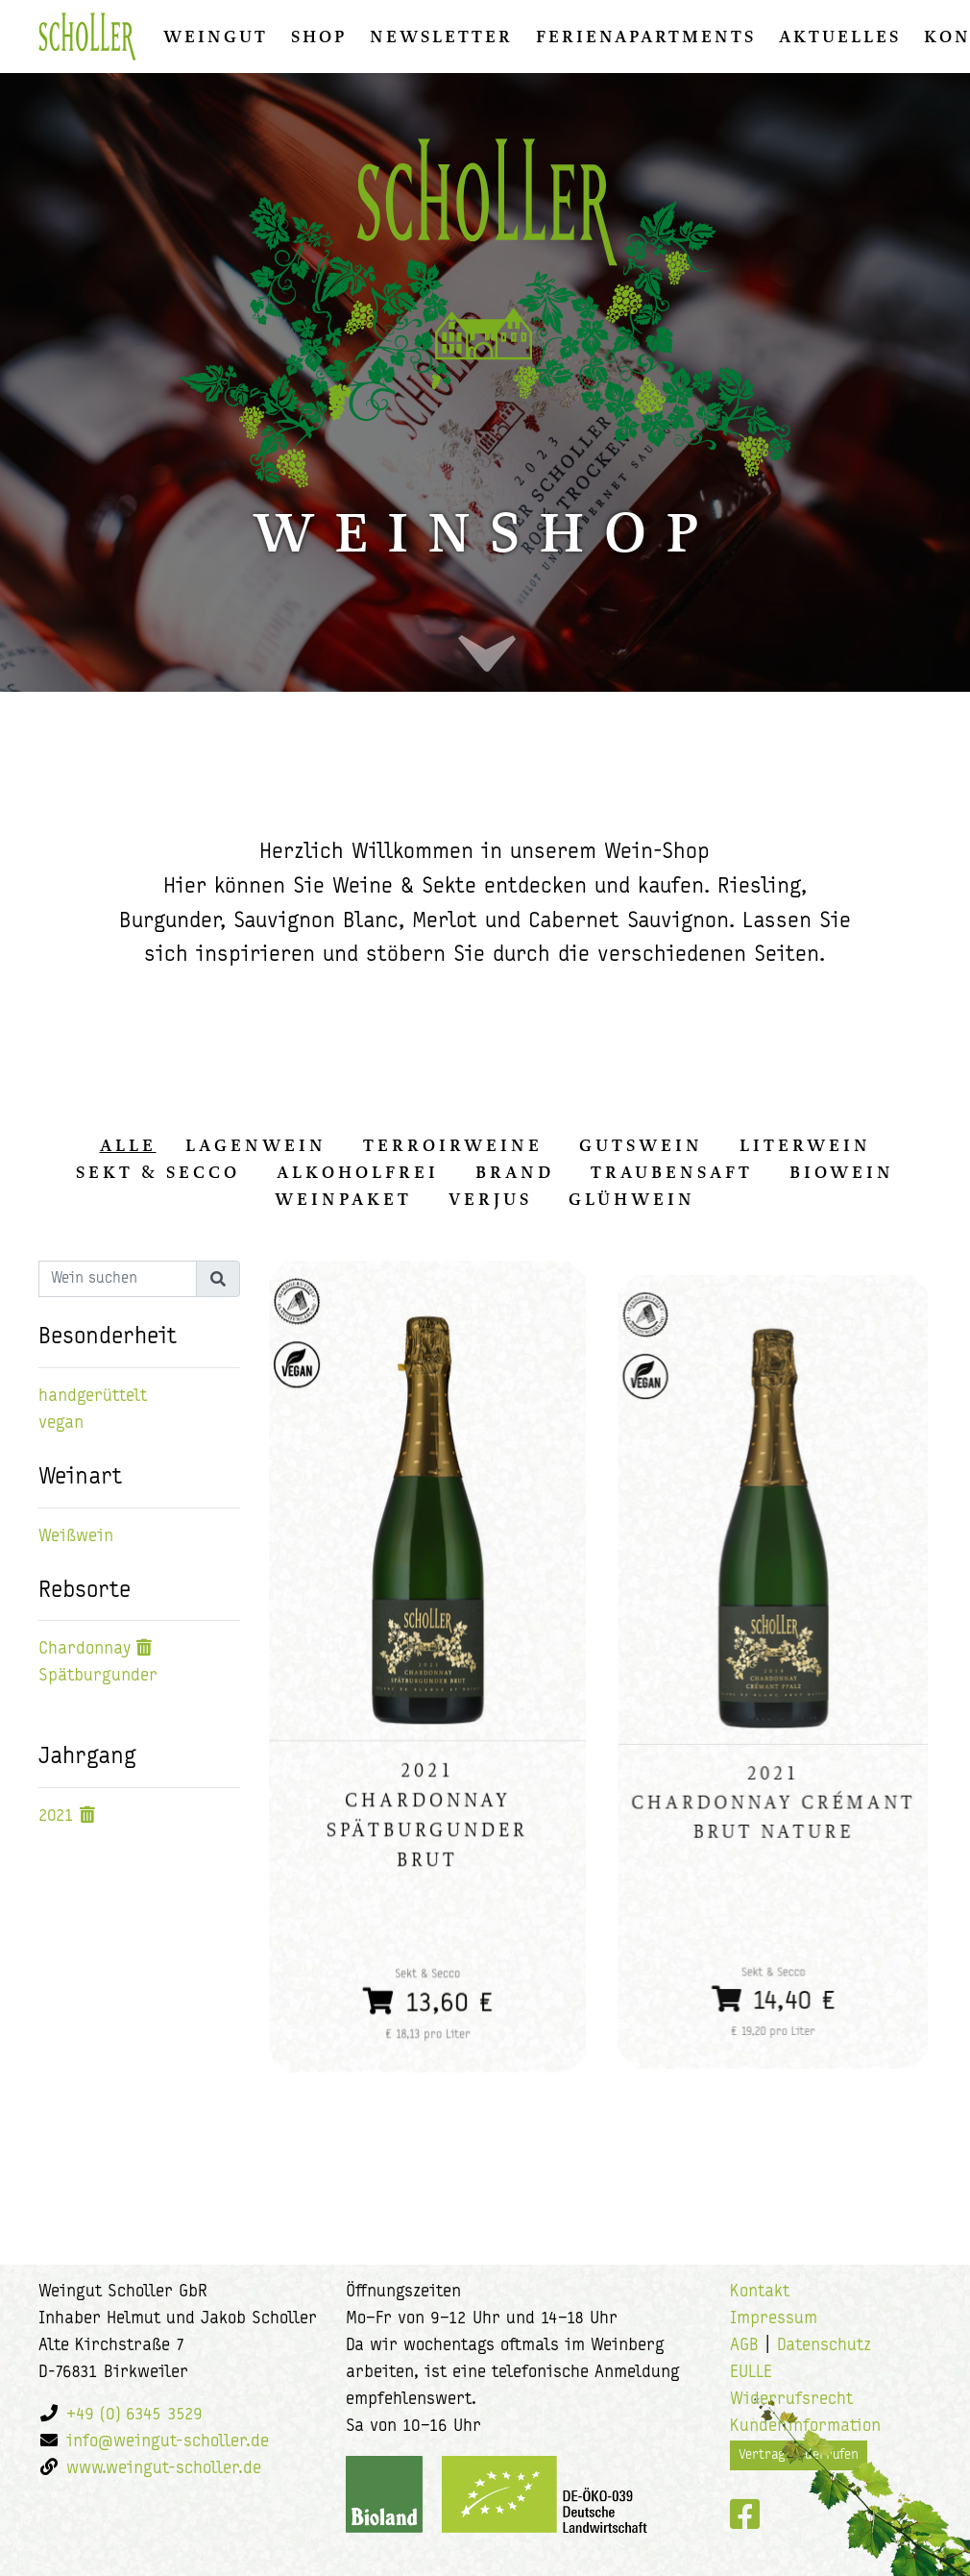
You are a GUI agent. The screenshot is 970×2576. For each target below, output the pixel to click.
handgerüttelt (92, 1396)
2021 (56, 1816)
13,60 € (427, 1981)
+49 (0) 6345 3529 (134, 2415)
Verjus (490, 1199)
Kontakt (759, 2292)
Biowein (841, 1172)
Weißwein (75, 1537)
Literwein (805, 1145)
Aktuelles (840, 36)
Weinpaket (343, 1199)
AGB (744, 2346)
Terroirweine (453, 1145)
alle (128, 1145)
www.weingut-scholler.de (163, 2469)
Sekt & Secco (158, 1172)
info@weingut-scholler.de (167, 2442)
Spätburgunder (98, 1676)
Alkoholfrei (358, 1172)
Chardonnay (84, 1649)
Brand (514, 1172)
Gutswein (641, 1145)
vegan (61, 1423)
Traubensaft (672, 1172)
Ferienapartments (646, 36)
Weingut (215, 36)
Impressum (773, 2319)
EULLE (751, 2373)
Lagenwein (256, 1145)
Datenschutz (824, 2346)
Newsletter (441, 36)
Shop (319, 36)
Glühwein (632, 1199)
